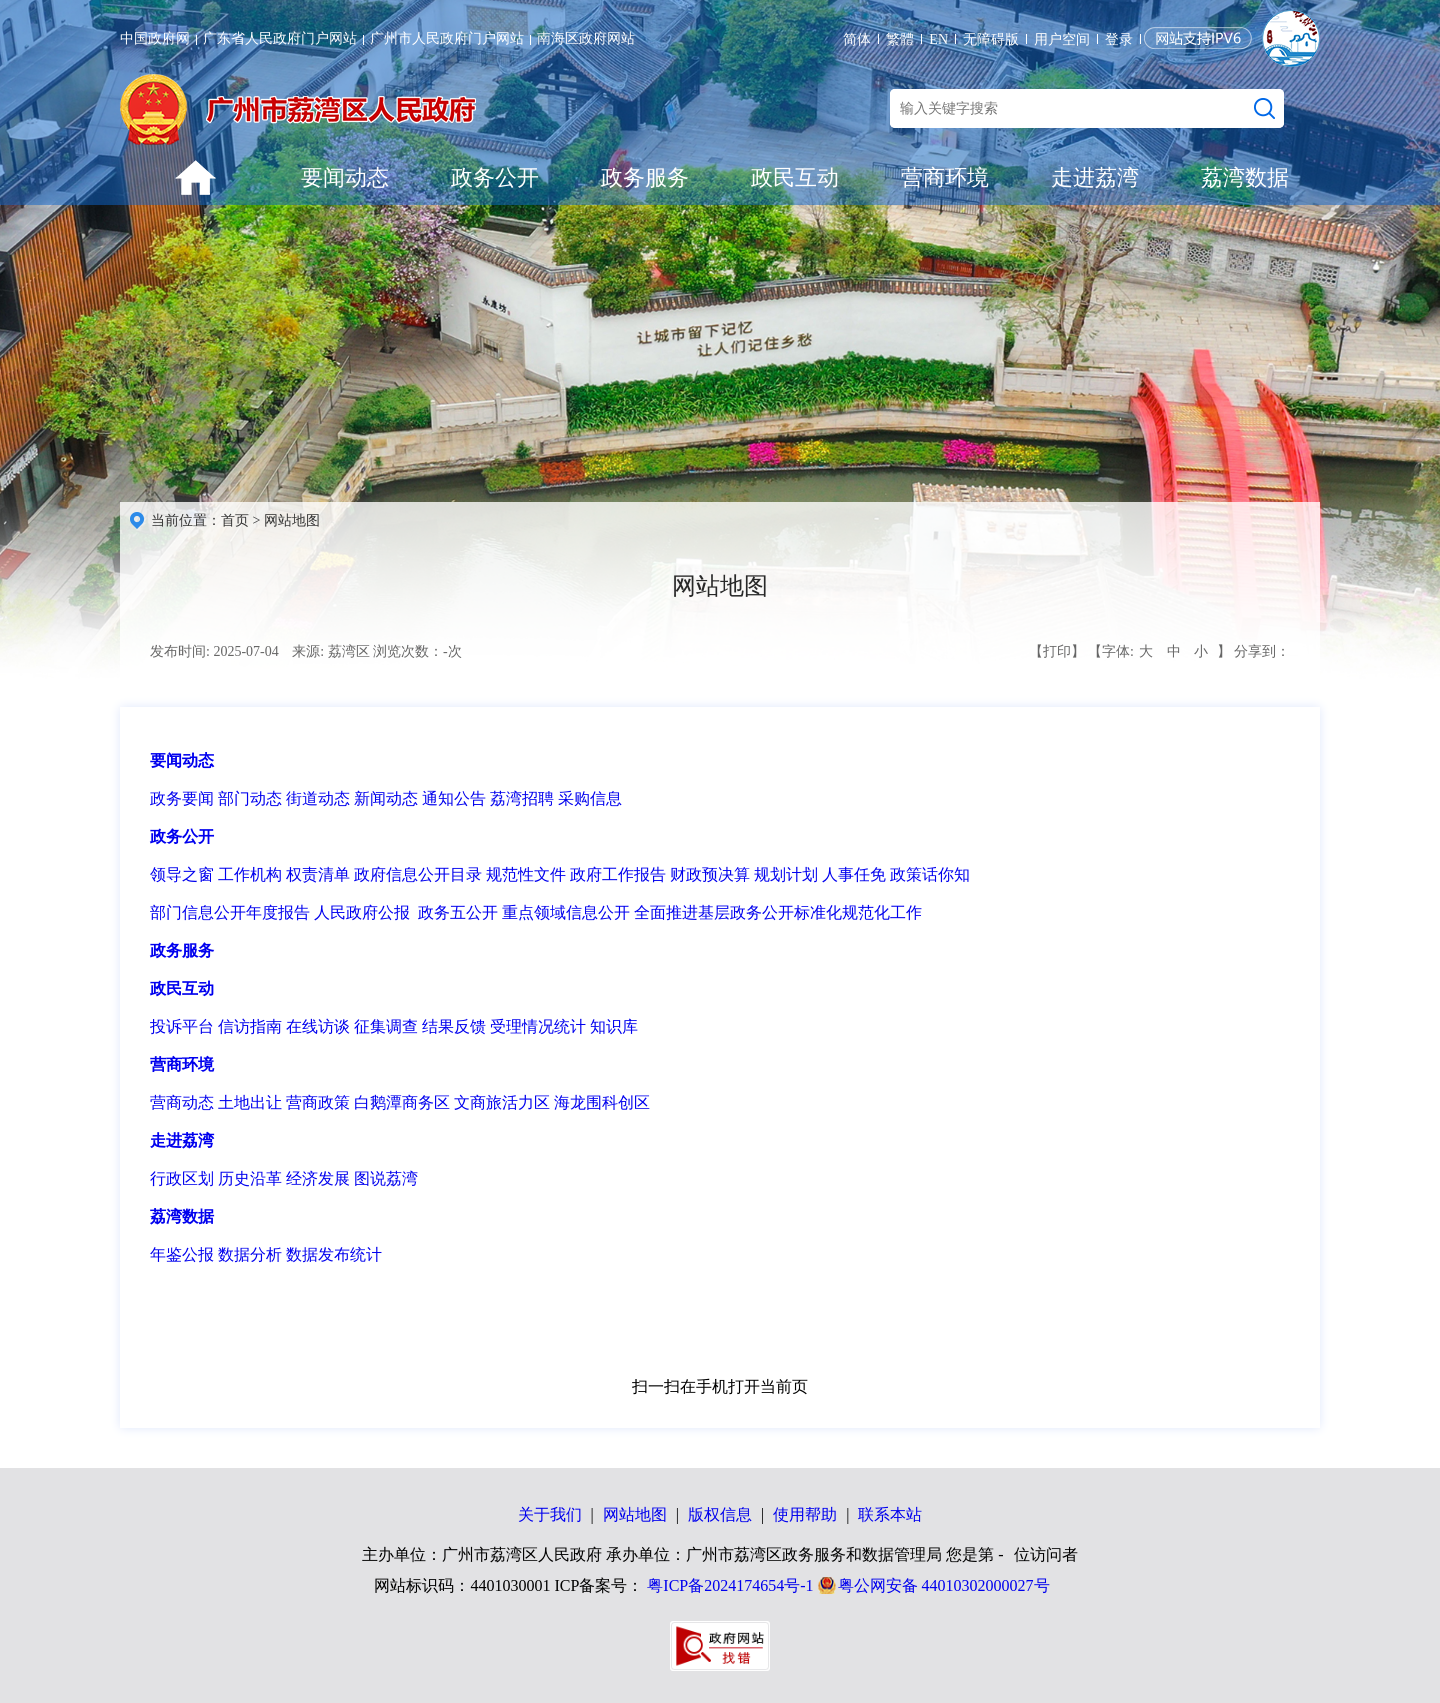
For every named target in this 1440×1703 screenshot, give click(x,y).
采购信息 (590, 798)
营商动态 (182, 1102)
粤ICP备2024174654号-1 (730, 1585)
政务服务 (645, 177)
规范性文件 (526, 874)
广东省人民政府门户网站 (280, 38)
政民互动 (795, 177)
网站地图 (292, 520)
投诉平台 (182, 1026)
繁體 (900, 39)
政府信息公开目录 (418, 874)
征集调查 (386, 1026)
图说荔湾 (386, 1178)
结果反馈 (454, 1026)
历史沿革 (250, 1178)
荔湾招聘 (522, 798)
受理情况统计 (538, 1026)
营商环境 (945, 177)
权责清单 (318, 874)
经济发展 (318, 1178)
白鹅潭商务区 (402, 1102)
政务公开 (495, 177)
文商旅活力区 (502, 1102)
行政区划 (182, 1178)
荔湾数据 (1245, 177)
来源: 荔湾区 (330, 651)
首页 (235, 520)
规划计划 (786, 874)
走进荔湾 (1095, 177)
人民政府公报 (362, 912)
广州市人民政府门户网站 (447, 38)
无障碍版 (991, 39)
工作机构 (250, 874)
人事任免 (854, 874)
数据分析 (250, 1254)
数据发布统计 (334, 1254)
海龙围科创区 (602, 1102)
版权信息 (720, 1514)
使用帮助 (805, 1514)
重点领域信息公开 (566, 912)
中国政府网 (155, 38)
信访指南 (250, 1026)
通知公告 (454, 798)
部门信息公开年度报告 (230, 912)
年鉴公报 (182, 1254)
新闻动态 (386, 798)
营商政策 (318, 1102)
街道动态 (318, 798)
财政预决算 (710, 874)
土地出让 (250, 1102)
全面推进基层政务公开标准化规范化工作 (778, 912)
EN (938, 39)
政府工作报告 (618, 874)
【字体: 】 (1159, 652)
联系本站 (890, 1514)
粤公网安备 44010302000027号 (944, 1585)
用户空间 (1062, 39)
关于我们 (550, 1514)
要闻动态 (345, 177)
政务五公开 (458, 912)
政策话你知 (930, 874)
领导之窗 (182, 874)
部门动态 (250, 798)
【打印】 (1057, 651)
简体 (857, 39)
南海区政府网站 (586, 38)
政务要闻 (182, 798)
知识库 (614, 1026)
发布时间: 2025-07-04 (214, 651)
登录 (1119, 39)
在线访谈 (318, 1026)
